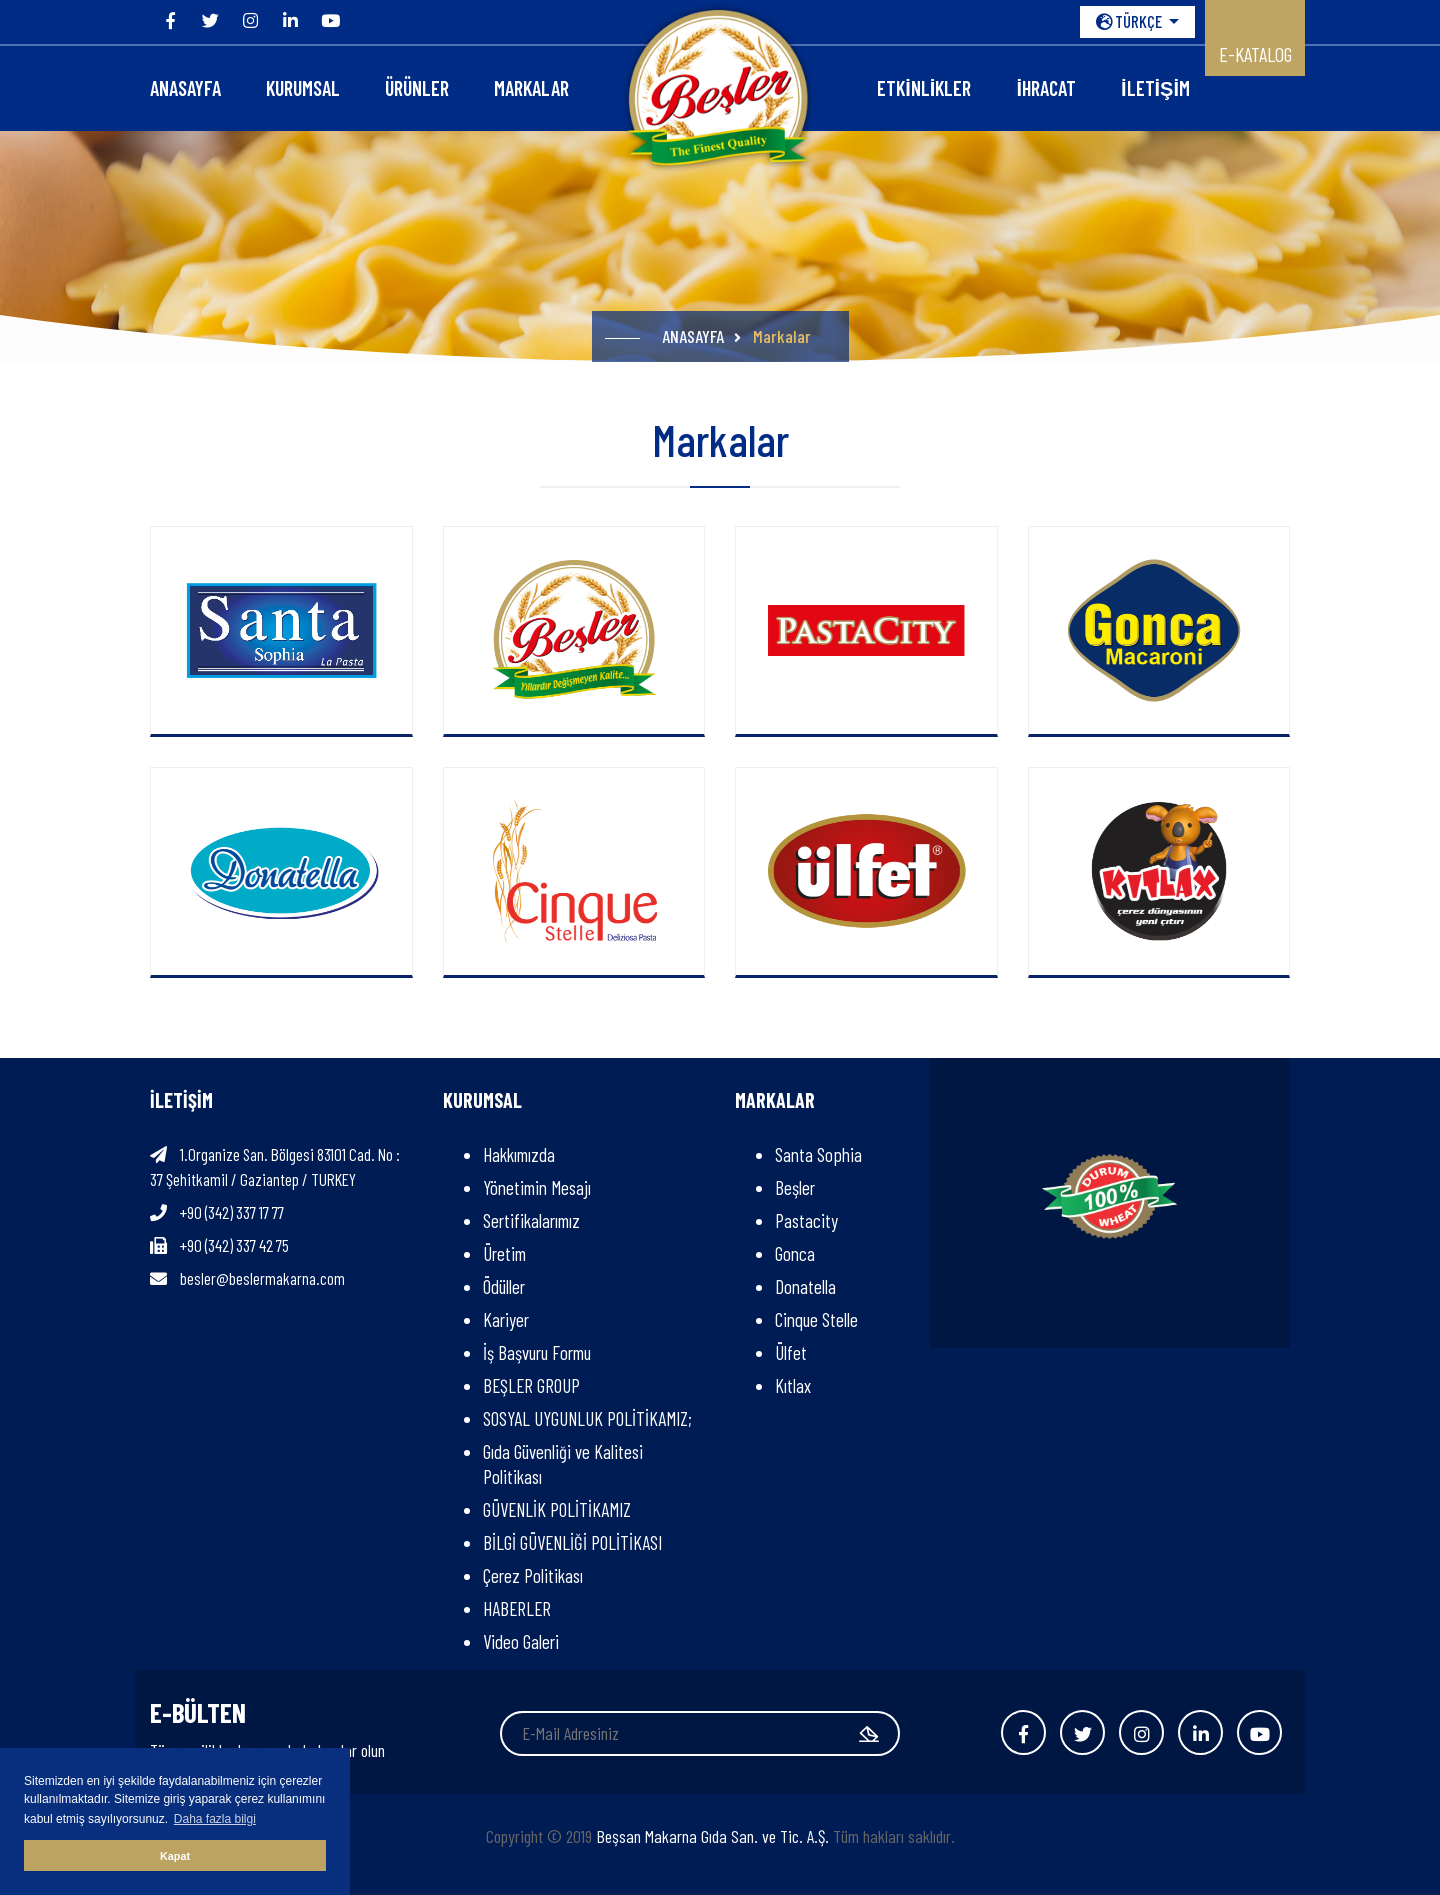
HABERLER (517, 1608)
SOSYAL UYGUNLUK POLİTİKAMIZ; (591, 1418)
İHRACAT (1046, 88)
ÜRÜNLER (417, 88)
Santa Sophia (818, 1154)
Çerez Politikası (533, 1575)
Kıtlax (793, 1385)
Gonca (795, 1253)
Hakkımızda (519, 1154)
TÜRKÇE (1130, 21)
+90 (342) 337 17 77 (232, 1212)
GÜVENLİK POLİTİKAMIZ (557, 1509)
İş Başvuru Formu (537, 1352)
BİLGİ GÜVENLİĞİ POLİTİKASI (572, 1542)
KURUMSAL (303, 88)
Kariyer (506, 1319)
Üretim (504, 1253)
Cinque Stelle (816, 1319)
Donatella (805, 1286)
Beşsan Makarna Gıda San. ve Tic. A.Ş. (712, 1836)
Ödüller (504, 1286)
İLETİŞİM (1155, 88)
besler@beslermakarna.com (262, 1278)
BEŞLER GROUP (531, 1385)
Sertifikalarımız (531, 1220)
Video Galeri (521, 1641)
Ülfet (791, 1352)
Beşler (795, 1187)
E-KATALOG (1255, 54)
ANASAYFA (185, 88)
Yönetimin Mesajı (537, 1187)
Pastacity (806, 1220)
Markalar (531, 88)
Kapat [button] (175, 1856)
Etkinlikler (924, 88)
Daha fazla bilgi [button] (215, 1819)
